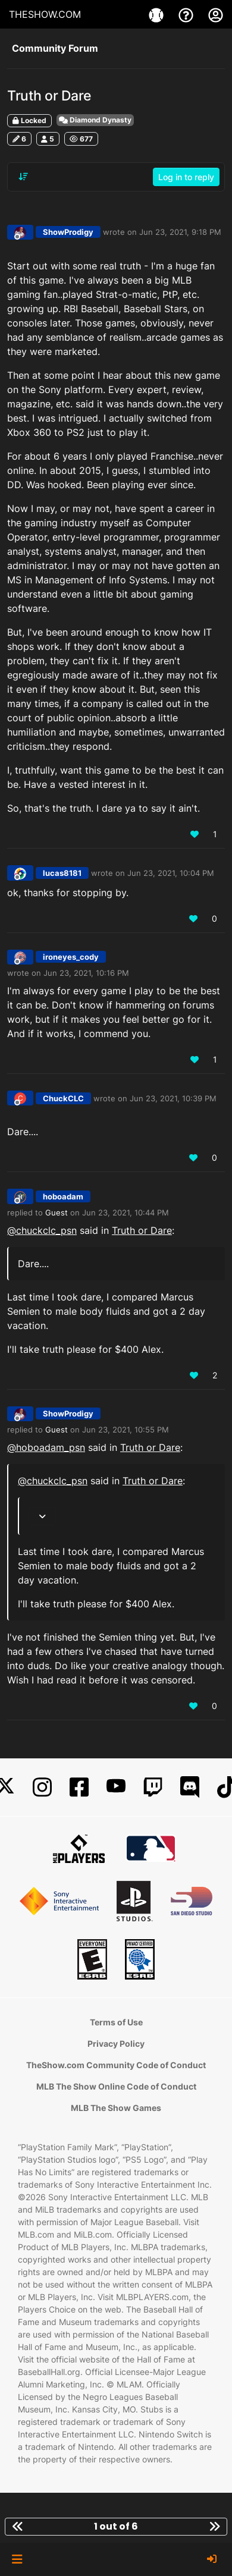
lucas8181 (62, 873)
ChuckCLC (63, 1098)
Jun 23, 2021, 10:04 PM (170, 873)
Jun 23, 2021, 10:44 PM (125, 1212)
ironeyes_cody (71, 957)
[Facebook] (79, 1787)
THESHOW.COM (45, 14)
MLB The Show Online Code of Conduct (116, 2086)
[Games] (158, 14)
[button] (17, 2559)
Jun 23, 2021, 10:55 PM (125, 1429)
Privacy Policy (116, 2043)
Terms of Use (116, 2022)
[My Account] (215, 14)
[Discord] (189, 1787)
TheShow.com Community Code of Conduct (116, 2065)
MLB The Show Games (116, 2108)
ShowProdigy (68, 232)
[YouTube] (116, 1787)
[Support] (187, 14)
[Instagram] (42, 1787)
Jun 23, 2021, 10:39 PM (173, 1098)
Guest (56, 1212)
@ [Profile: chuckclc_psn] (42, 1230)
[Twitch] (152, 1787)
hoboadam (63, 1196)
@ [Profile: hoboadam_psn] (46, 1447)
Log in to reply (186, 177)
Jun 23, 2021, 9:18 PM (180, 232)
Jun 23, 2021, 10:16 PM (86, 973)
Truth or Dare (142, 1230)
